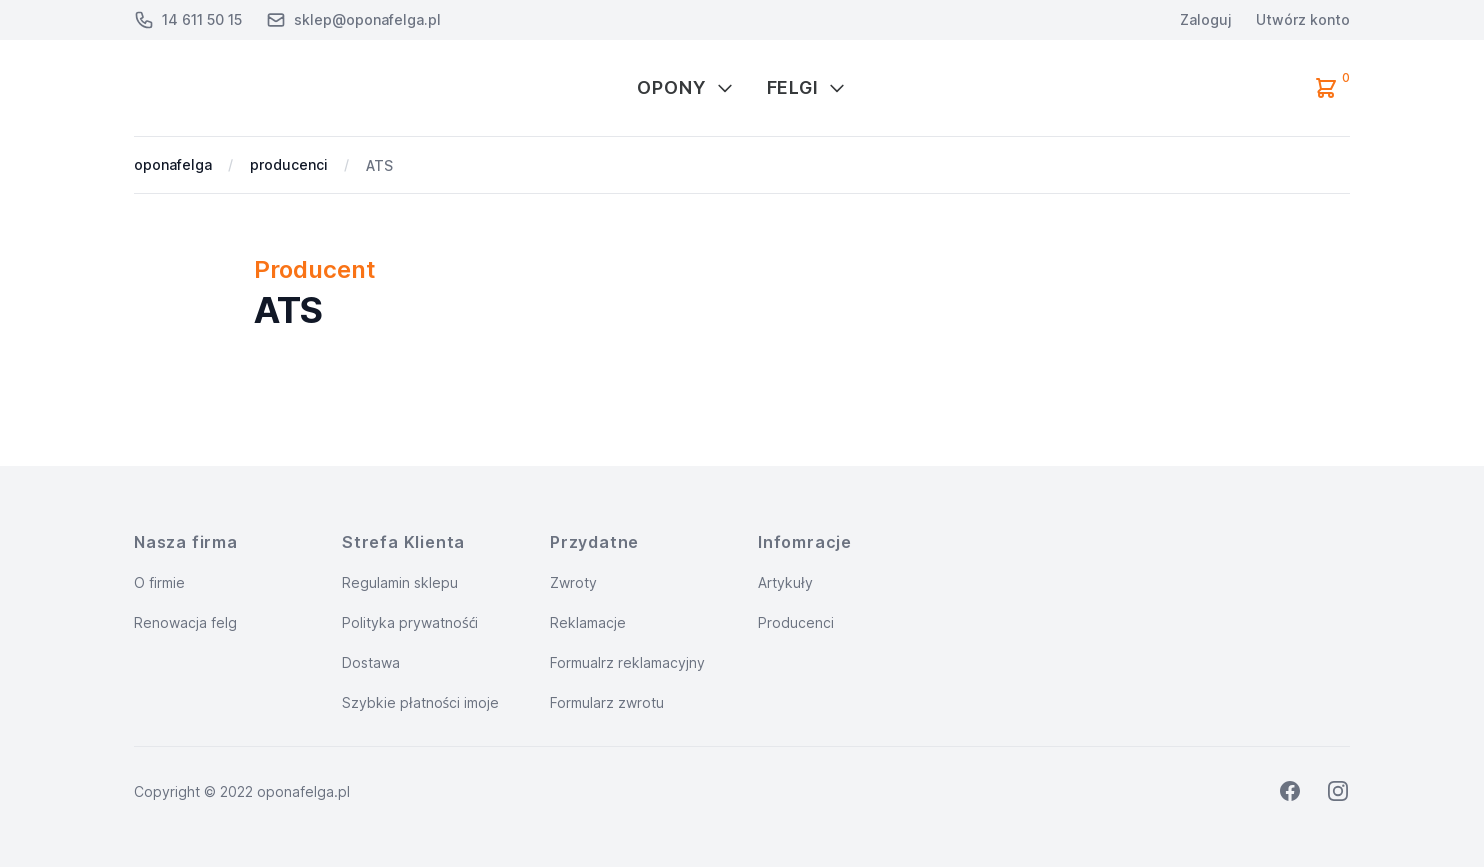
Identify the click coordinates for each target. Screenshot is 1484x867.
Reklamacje (588, 622)
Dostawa (371, 662)
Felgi (807, 87)
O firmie (159, 582)
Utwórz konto (1303, 19)
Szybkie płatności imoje (420, 702)
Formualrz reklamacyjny (627, 662)
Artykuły (785, 582)
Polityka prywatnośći (410, 622)
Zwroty (573, 582)
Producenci (796, 622)
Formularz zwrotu (607, 702)
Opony (686, 87)
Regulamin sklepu (400, 582)
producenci (289, 164)
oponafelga (173, 164)
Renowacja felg (185, 622)
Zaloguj (1206, 19)
